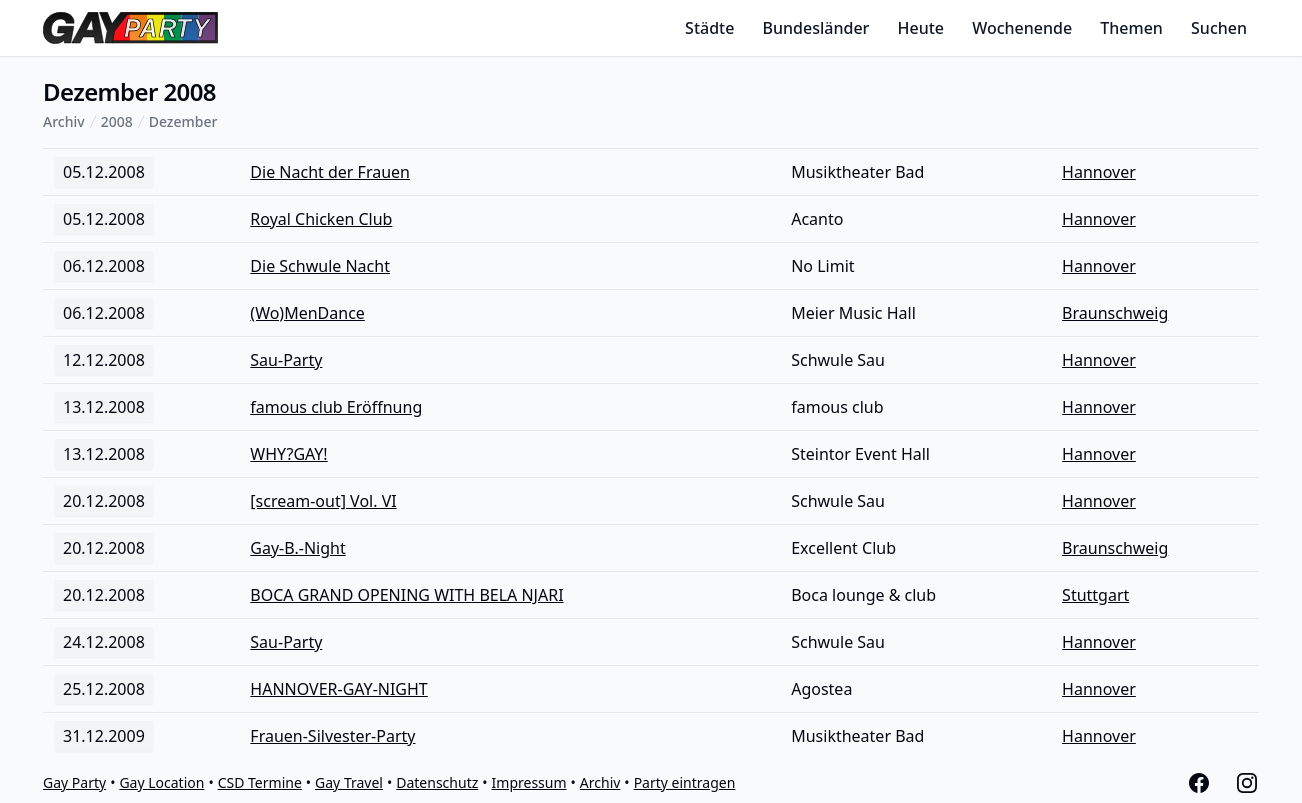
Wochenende (1022, 28)
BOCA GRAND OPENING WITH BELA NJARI (406, 595)
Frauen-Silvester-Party (332, 736)
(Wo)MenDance (307, 313)
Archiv (64, 121)
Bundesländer (816, 28)
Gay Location (161, 782)
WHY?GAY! (288, 454)
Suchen (1219, 28)
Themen (1131, 28)
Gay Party (74, 782)
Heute (921, 28)
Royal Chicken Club (321, 219)
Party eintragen (685, 782)
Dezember (183, 121)
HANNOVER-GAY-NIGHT (338, 689)
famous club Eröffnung (336, 407)
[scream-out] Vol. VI (323, 501)
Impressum (529, 782)
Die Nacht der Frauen (330, 172)
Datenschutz (437, 782)
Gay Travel (349, 782)
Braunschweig (1115, 313)
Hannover (1099, 172)
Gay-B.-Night (297, 548)
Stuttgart (1095, 595)
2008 (117, 121)
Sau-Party (286, 360)
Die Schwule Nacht (320, 266)
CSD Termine (260, 782)
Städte (709, 28)
